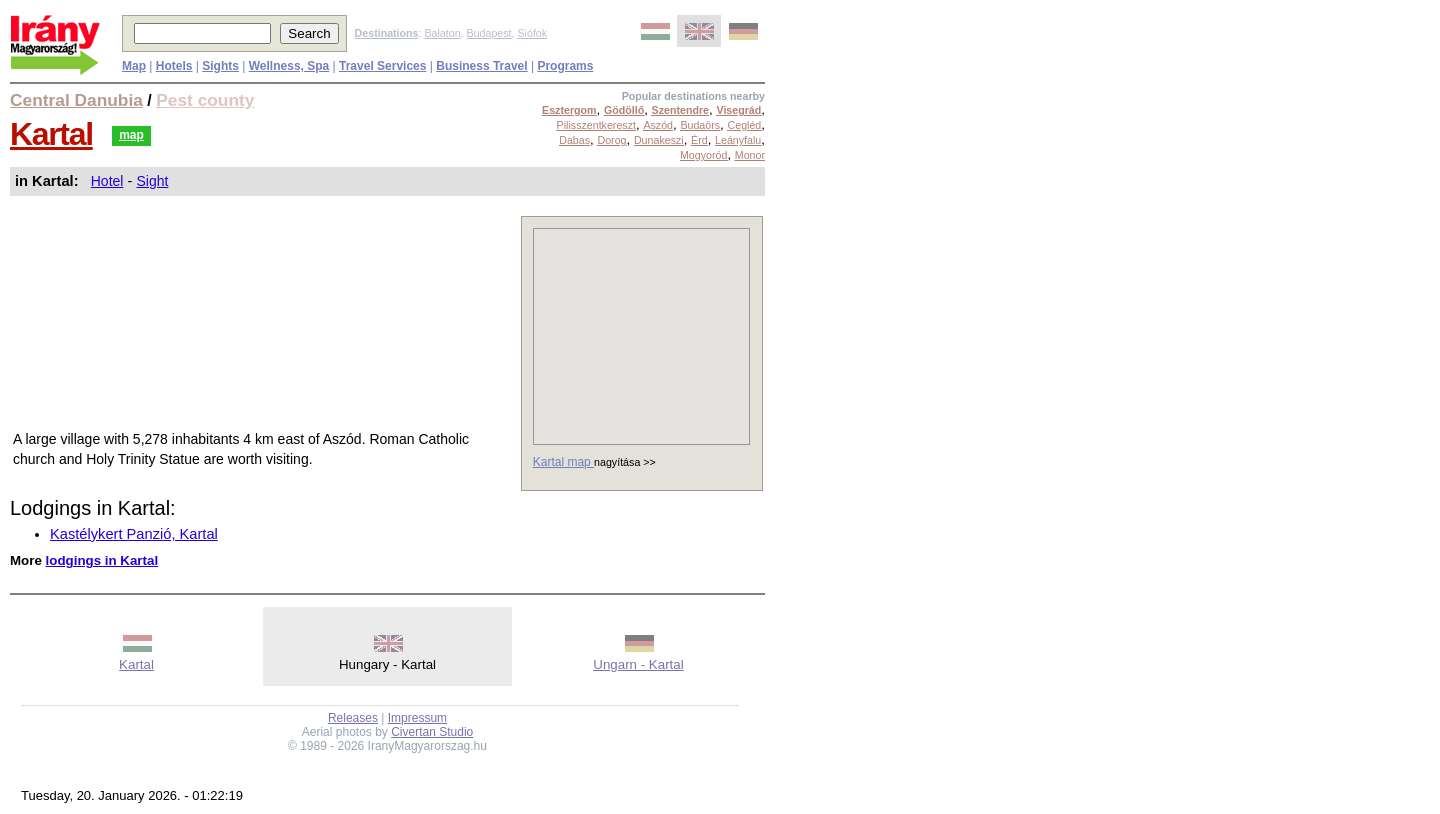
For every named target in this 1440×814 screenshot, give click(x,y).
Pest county (205, 100)
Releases (353, 718)
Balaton (442, 33)
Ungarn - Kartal (638, 664)
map (131, 135)
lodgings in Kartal (102, 560)
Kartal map (563, 462)
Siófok (532, 33)
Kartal (51, 134)
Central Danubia (76, 100)
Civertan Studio (432, 732)
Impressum (417, 718)
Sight (152, 181)
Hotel (107, 181)
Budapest (489, 33)
